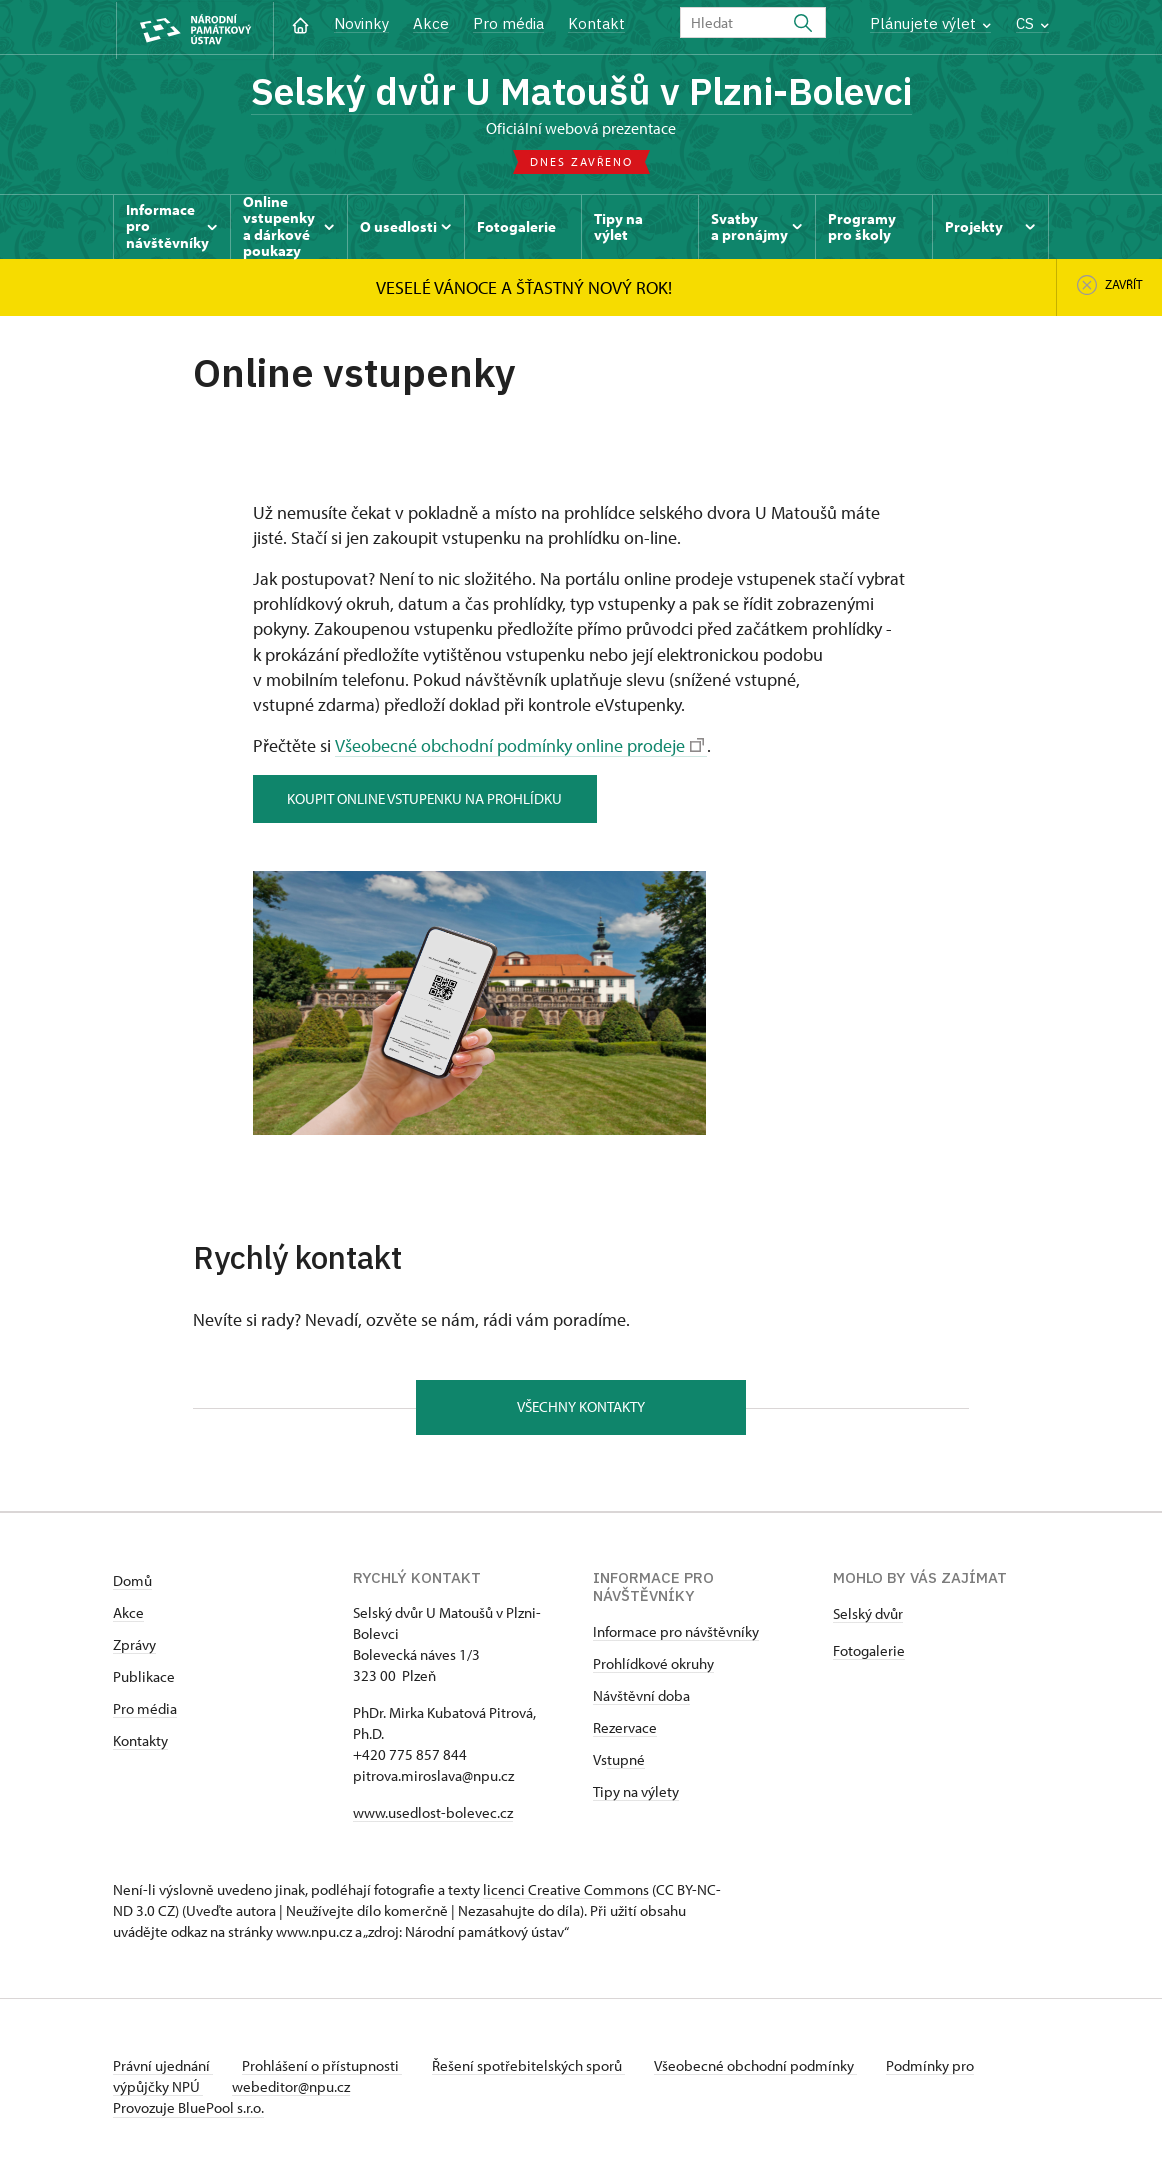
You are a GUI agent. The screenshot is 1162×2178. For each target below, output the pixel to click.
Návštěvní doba (641, 1699)
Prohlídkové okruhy (653, 1667)
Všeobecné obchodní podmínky (763, 2069)
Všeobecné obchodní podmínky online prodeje (518, 748)
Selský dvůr (868, 1617)
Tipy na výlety (636, 1795)
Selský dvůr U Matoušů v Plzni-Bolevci (581, 92)
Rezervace (625, 1731)
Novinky (361, 23)
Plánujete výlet (930, 23)
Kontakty (140, 1744)
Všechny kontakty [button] (581, 1409)
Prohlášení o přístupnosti (325, 2069)
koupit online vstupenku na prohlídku (427, 800)
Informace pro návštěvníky (676, 1635)
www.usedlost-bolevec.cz (433, 1816)
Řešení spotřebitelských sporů (533, 2069)
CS (1032, 23)
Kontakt (596, 23)
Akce (431, 23)
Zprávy (134, 1648)
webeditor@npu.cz (294, 2090)
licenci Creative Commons (566, 1893)
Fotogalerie (869, 1654)
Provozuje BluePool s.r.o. (188, 2111)
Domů (132, 1584)
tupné (626, 1763)
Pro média (508, 23)
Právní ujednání (163, 2069)
